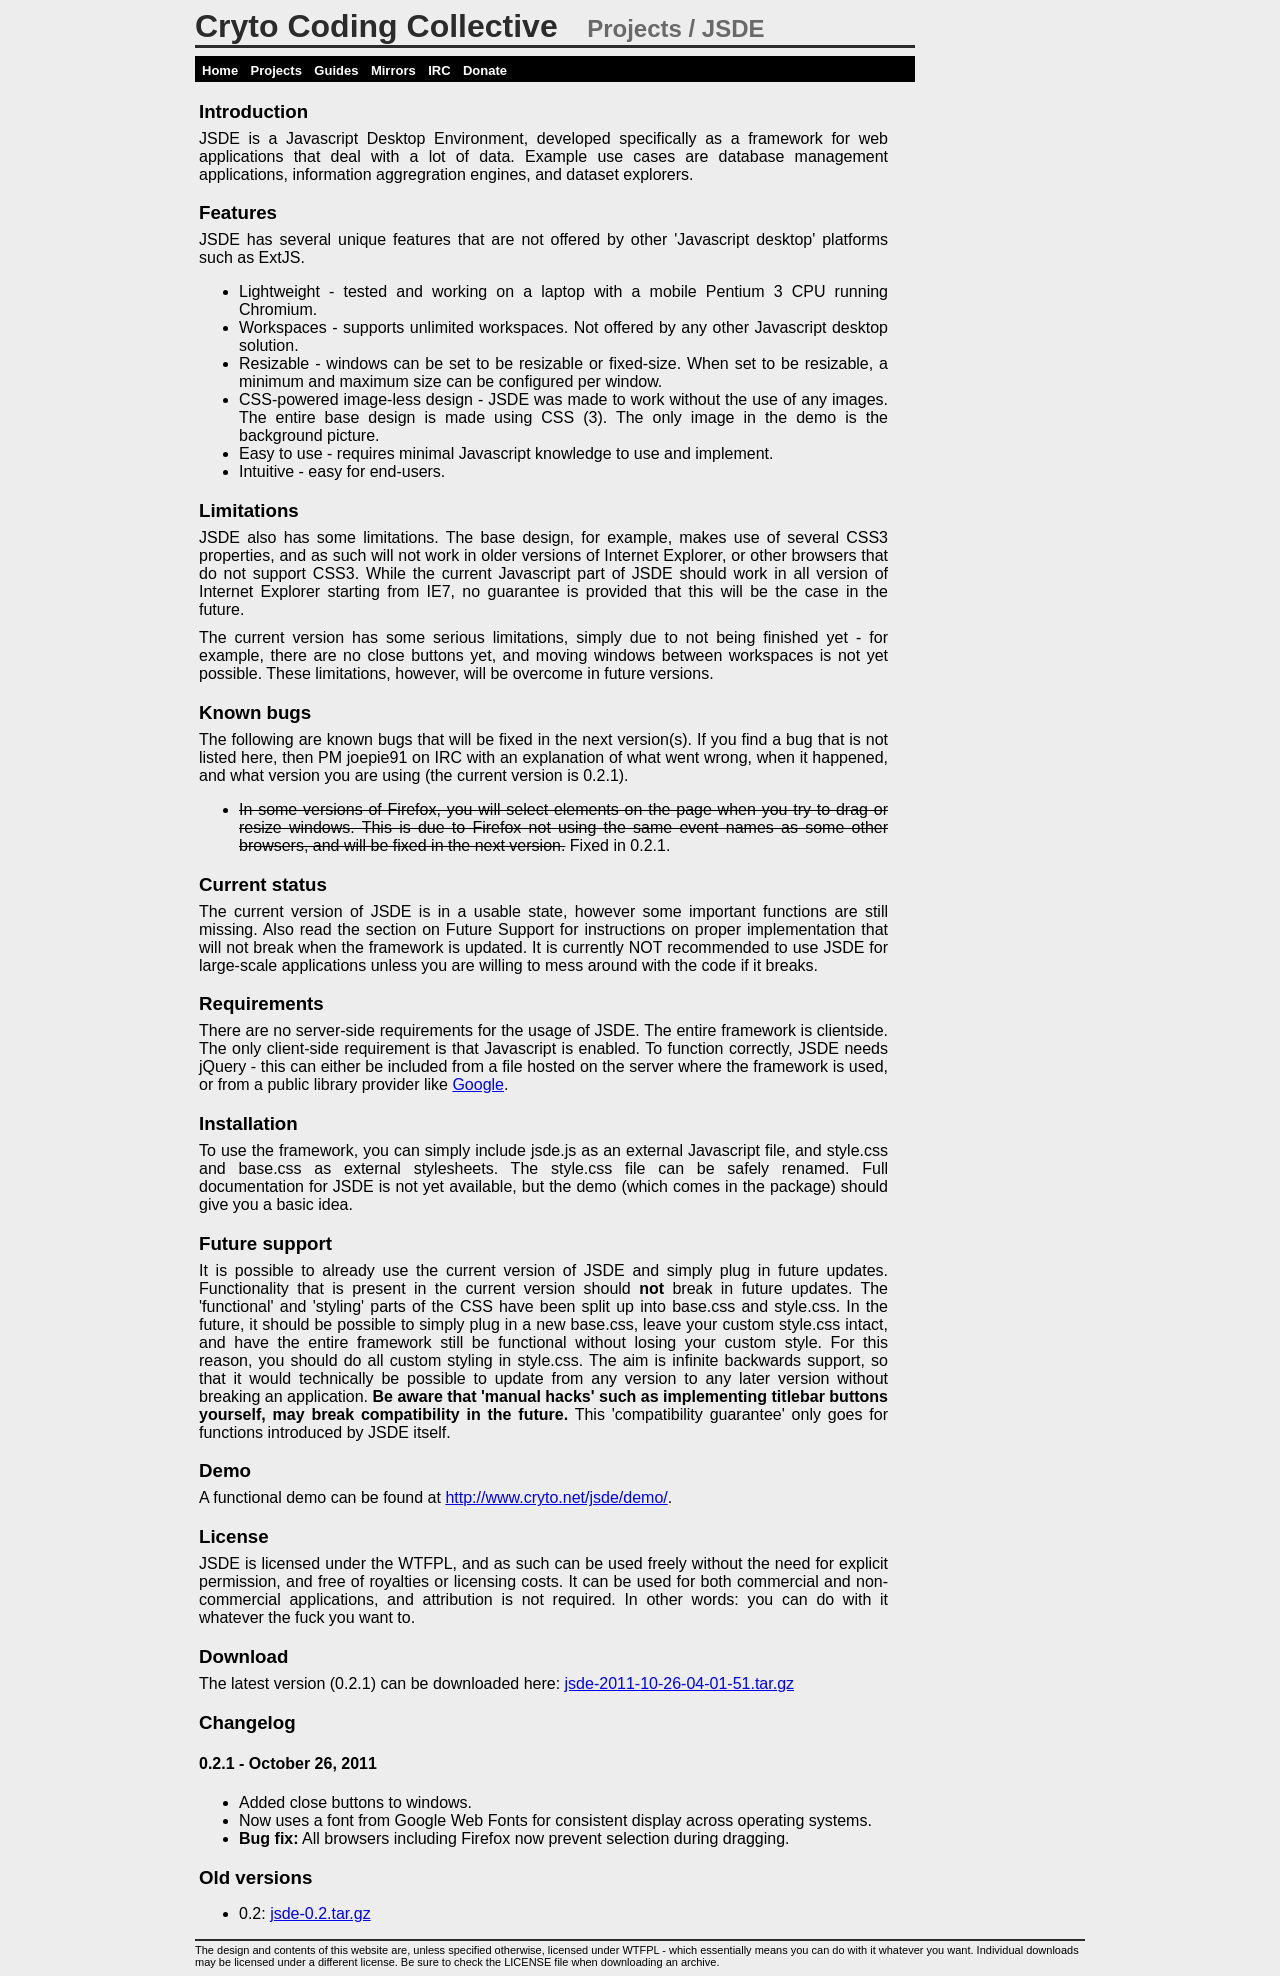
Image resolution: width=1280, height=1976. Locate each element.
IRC (439, 70)
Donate (485, 70)
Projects (276, 70)
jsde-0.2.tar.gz (320, 1913)
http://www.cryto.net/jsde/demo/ (556, 1497)
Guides (336, 70)
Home (220, 70)
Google (478, 1084)
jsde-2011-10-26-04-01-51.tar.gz (679, 1683)
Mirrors (393, 70)
